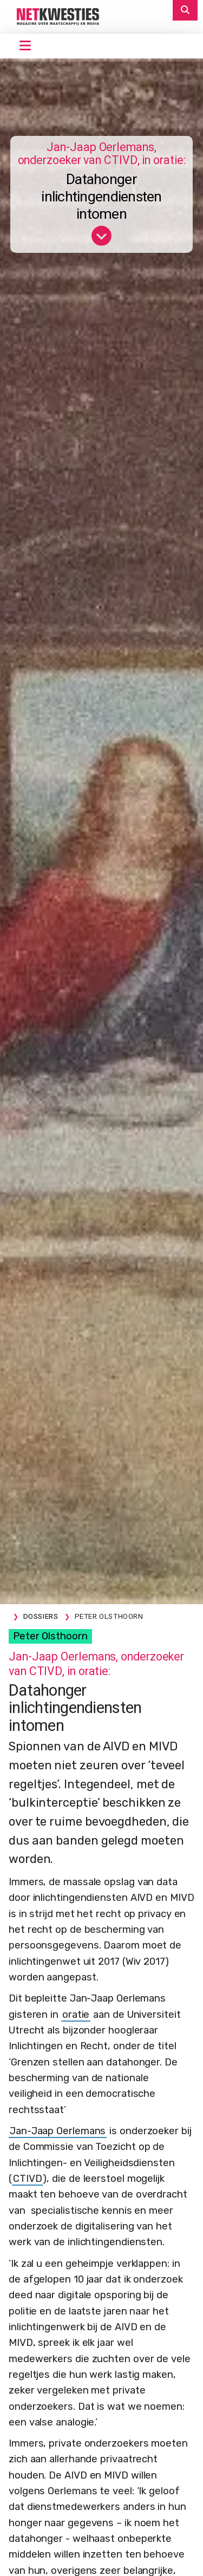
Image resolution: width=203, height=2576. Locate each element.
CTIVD (27, 2179)
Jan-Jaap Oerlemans (58, 2131)
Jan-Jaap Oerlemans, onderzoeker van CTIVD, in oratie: (102, 154)
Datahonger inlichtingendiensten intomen (101, 197)
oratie (75, 2015)
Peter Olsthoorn (50, 1636)
